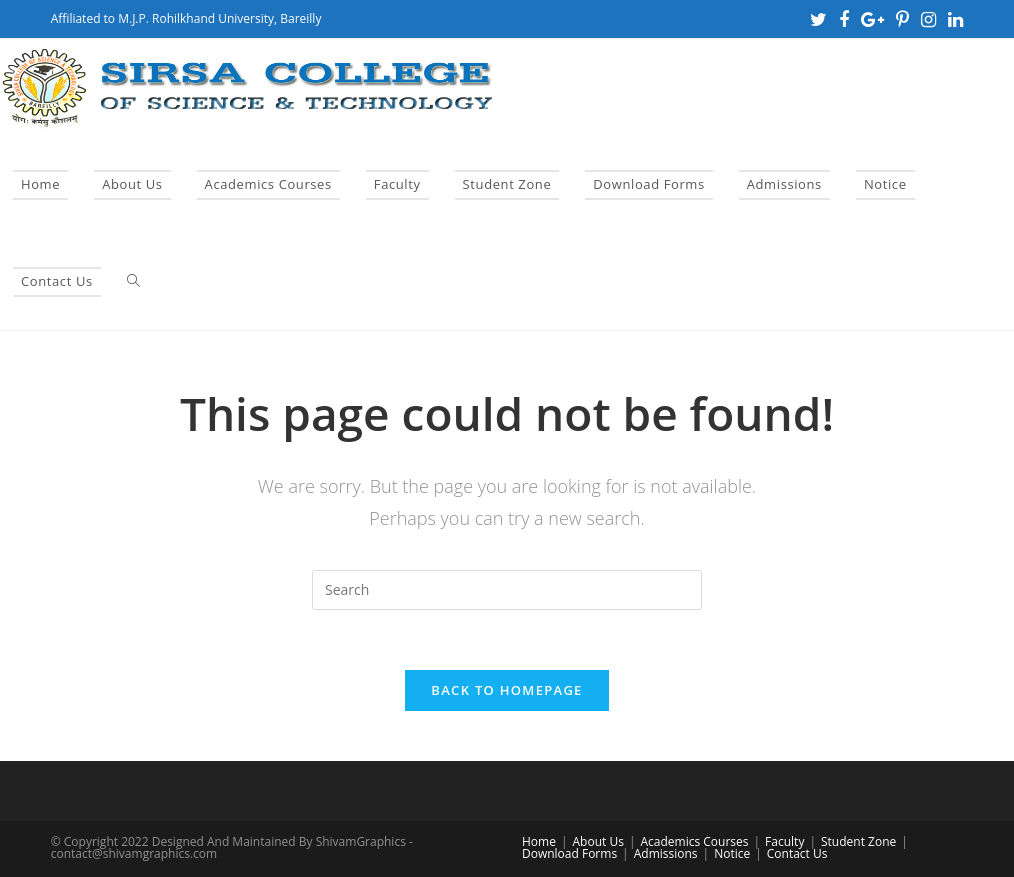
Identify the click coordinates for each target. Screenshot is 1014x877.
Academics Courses (694, 841)
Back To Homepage (506, 690)
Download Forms (569, 853)
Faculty (784, 841)
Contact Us (797, 853)
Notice (732, 853)
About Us (598, 841)
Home (539, 841)
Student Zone (858, 841)
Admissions (666, 853)
